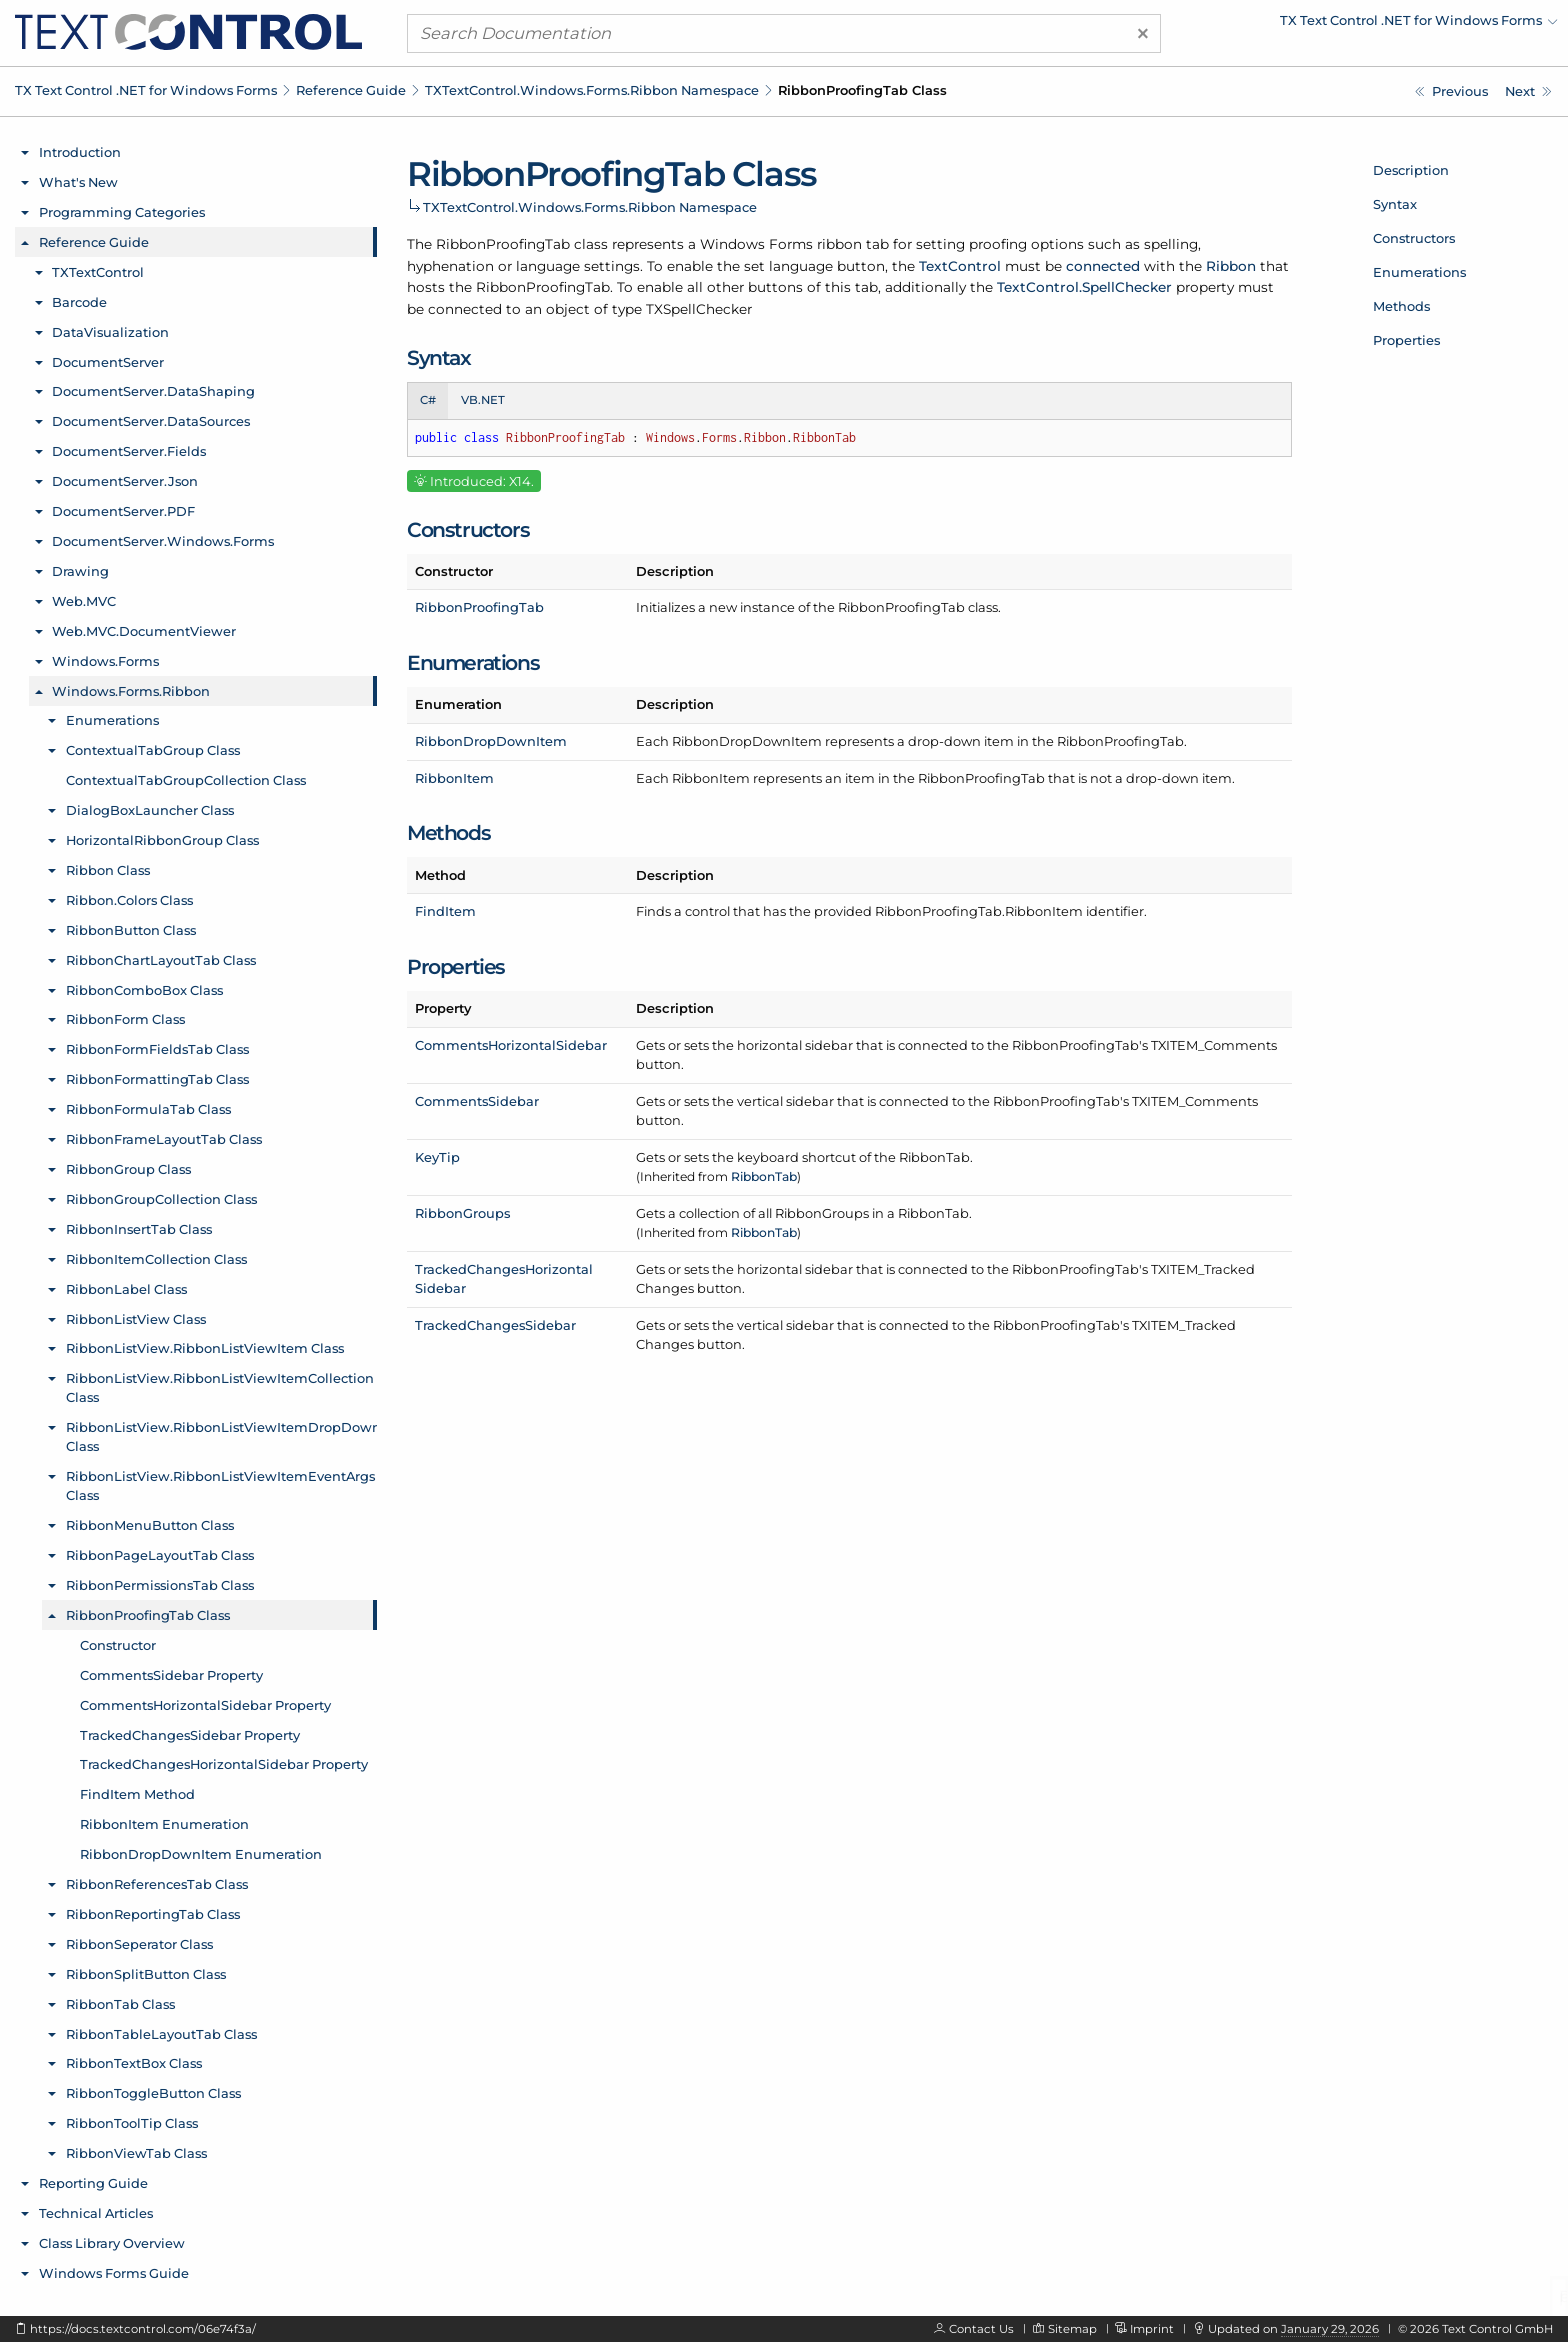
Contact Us (981, 2329)
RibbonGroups (462, 1213)
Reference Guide (351, 90)
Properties (1406, 340)
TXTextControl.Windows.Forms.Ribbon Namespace (592, 90)
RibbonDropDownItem (491, 741)
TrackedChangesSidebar (495, 1325)
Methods (1401, 306)
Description (1411, 170)
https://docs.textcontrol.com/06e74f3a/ (143, 2329)
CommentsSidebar (477, 1101)
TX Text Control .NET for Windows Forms (146, 90)
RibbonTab (764, 1176)
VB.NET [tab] (483, 400)
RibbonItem (454, 778)
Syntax (1395, 204)
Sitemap (1072, 2329)
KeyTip (437, 1157)
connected (1103, 266)
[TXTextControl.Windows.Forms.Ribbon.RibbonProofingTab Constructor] (1528, 91)
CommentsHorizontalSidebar (511, 1045)
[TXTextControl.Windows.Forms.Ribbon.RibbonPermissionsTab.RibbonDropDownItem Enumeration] (1451, 91)
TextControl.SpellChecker (1084, 287)
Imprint (1152, 2329)
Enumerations (1419, 272)
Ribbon (1231, 266)
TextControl (960, 266)
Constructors (1414, 238)
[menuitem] (1383, 25)
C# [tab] (428, 400)
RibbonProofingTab (479, 607)
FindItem (445, 911)
